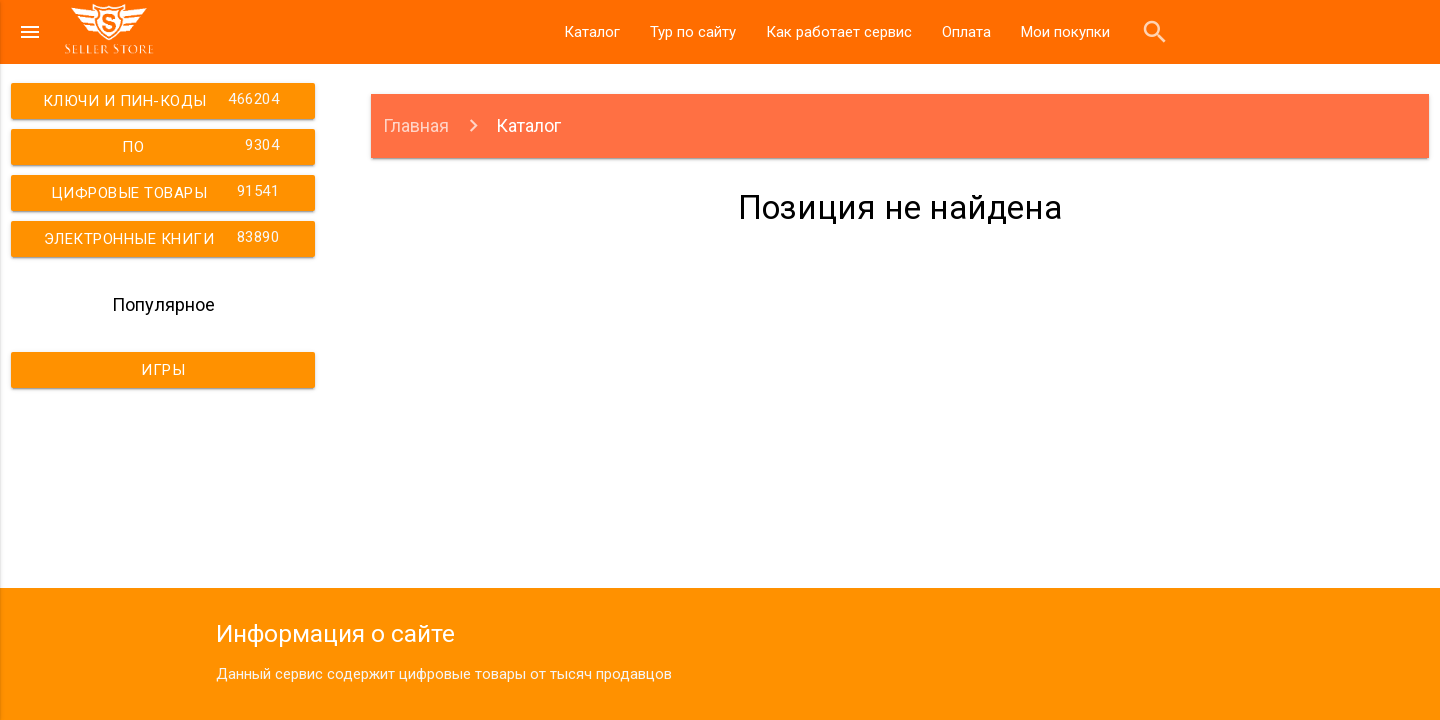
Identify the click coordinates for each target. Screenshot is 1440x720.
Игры (163, 370)
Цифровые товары (168, 191)
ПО (203, 145)
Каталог (592, 32)
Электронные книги (164, 237)
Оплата (966, 32)
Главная (416, 125)
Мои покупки (1065, 32)
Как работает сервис (839, 32)
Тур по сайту (693, 32)
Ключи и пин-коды (164, 99)
